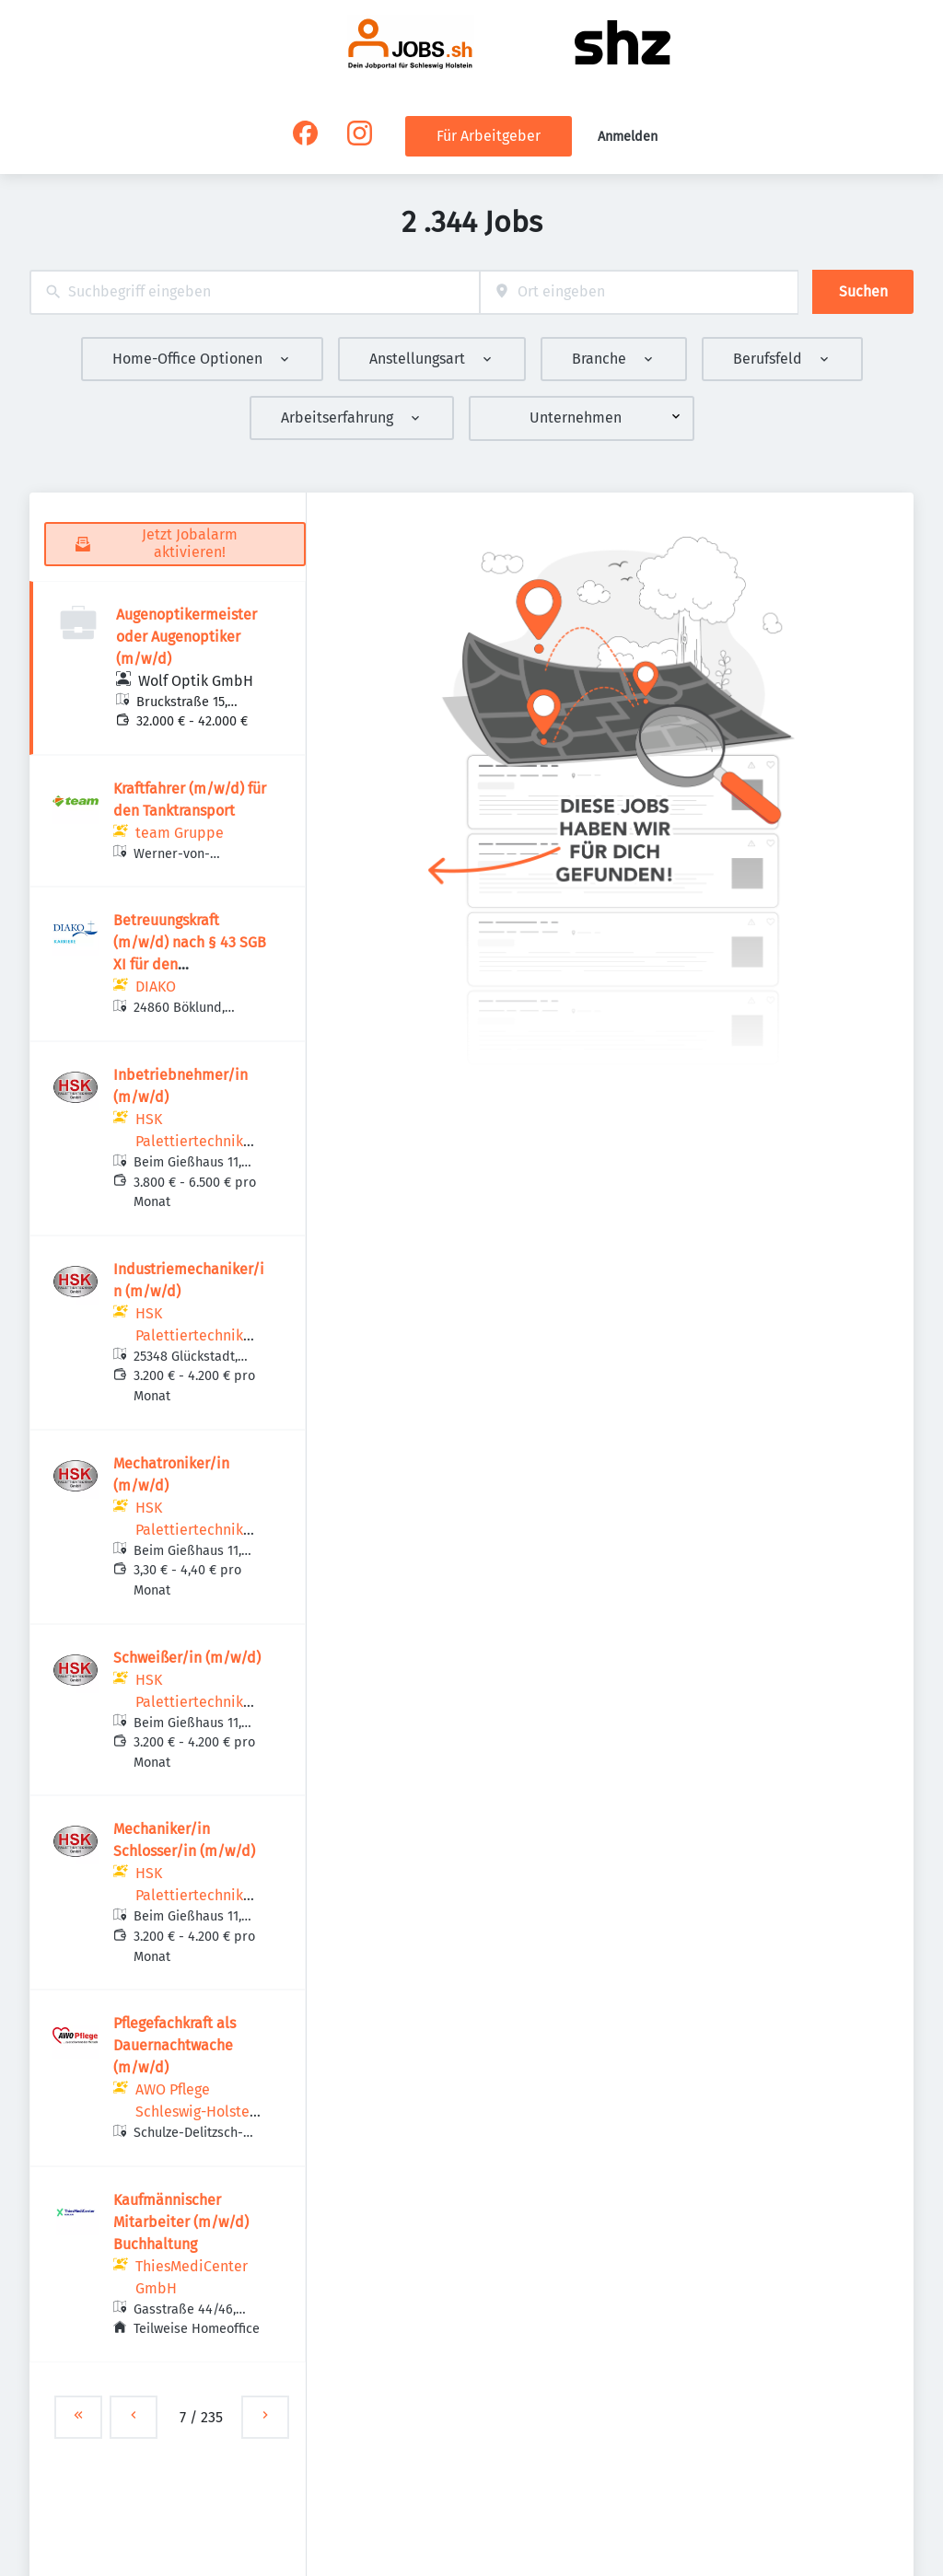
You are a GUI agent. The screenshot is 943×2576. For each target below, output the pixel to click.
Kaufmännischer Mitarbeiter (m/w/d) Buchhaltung (181, 2222)
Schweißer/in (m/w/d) (187, 1657)
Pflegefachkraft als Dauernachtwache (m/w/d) (174, 2045)
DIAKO (155, 986)
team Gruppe (179, 832)
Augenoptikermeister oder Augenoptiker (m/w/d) (186, 636)
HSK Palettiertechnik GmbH (189, 1141)
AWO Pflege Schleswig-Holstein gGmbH (198, 2111)
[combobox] (254, 292)
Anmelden (628, 137)
